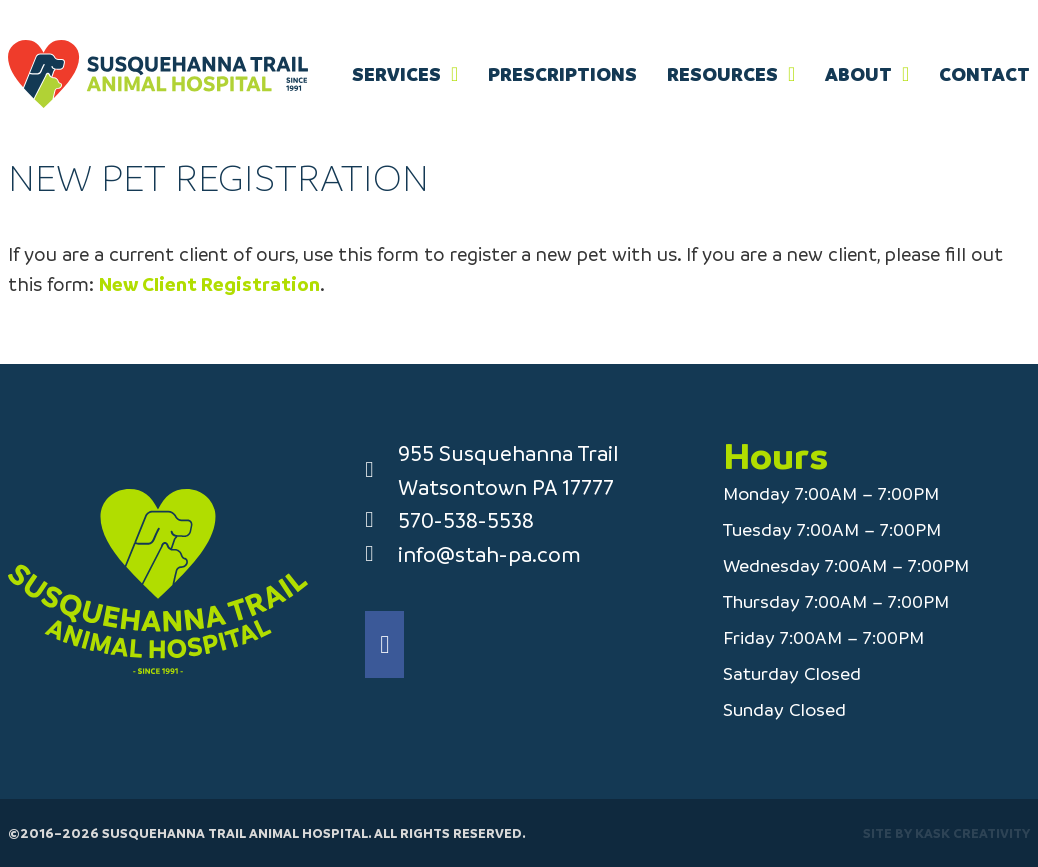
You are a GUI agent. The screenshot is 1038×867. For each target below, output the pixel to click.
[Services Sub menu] (454, 74)
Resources (722, 74)
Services (396, 74)
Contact (984, 74)
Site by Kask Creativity (946, 832)
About (858, 74)
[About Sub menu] (905, 74)
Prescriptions (562, 74)
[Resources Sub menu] (791, 74)
